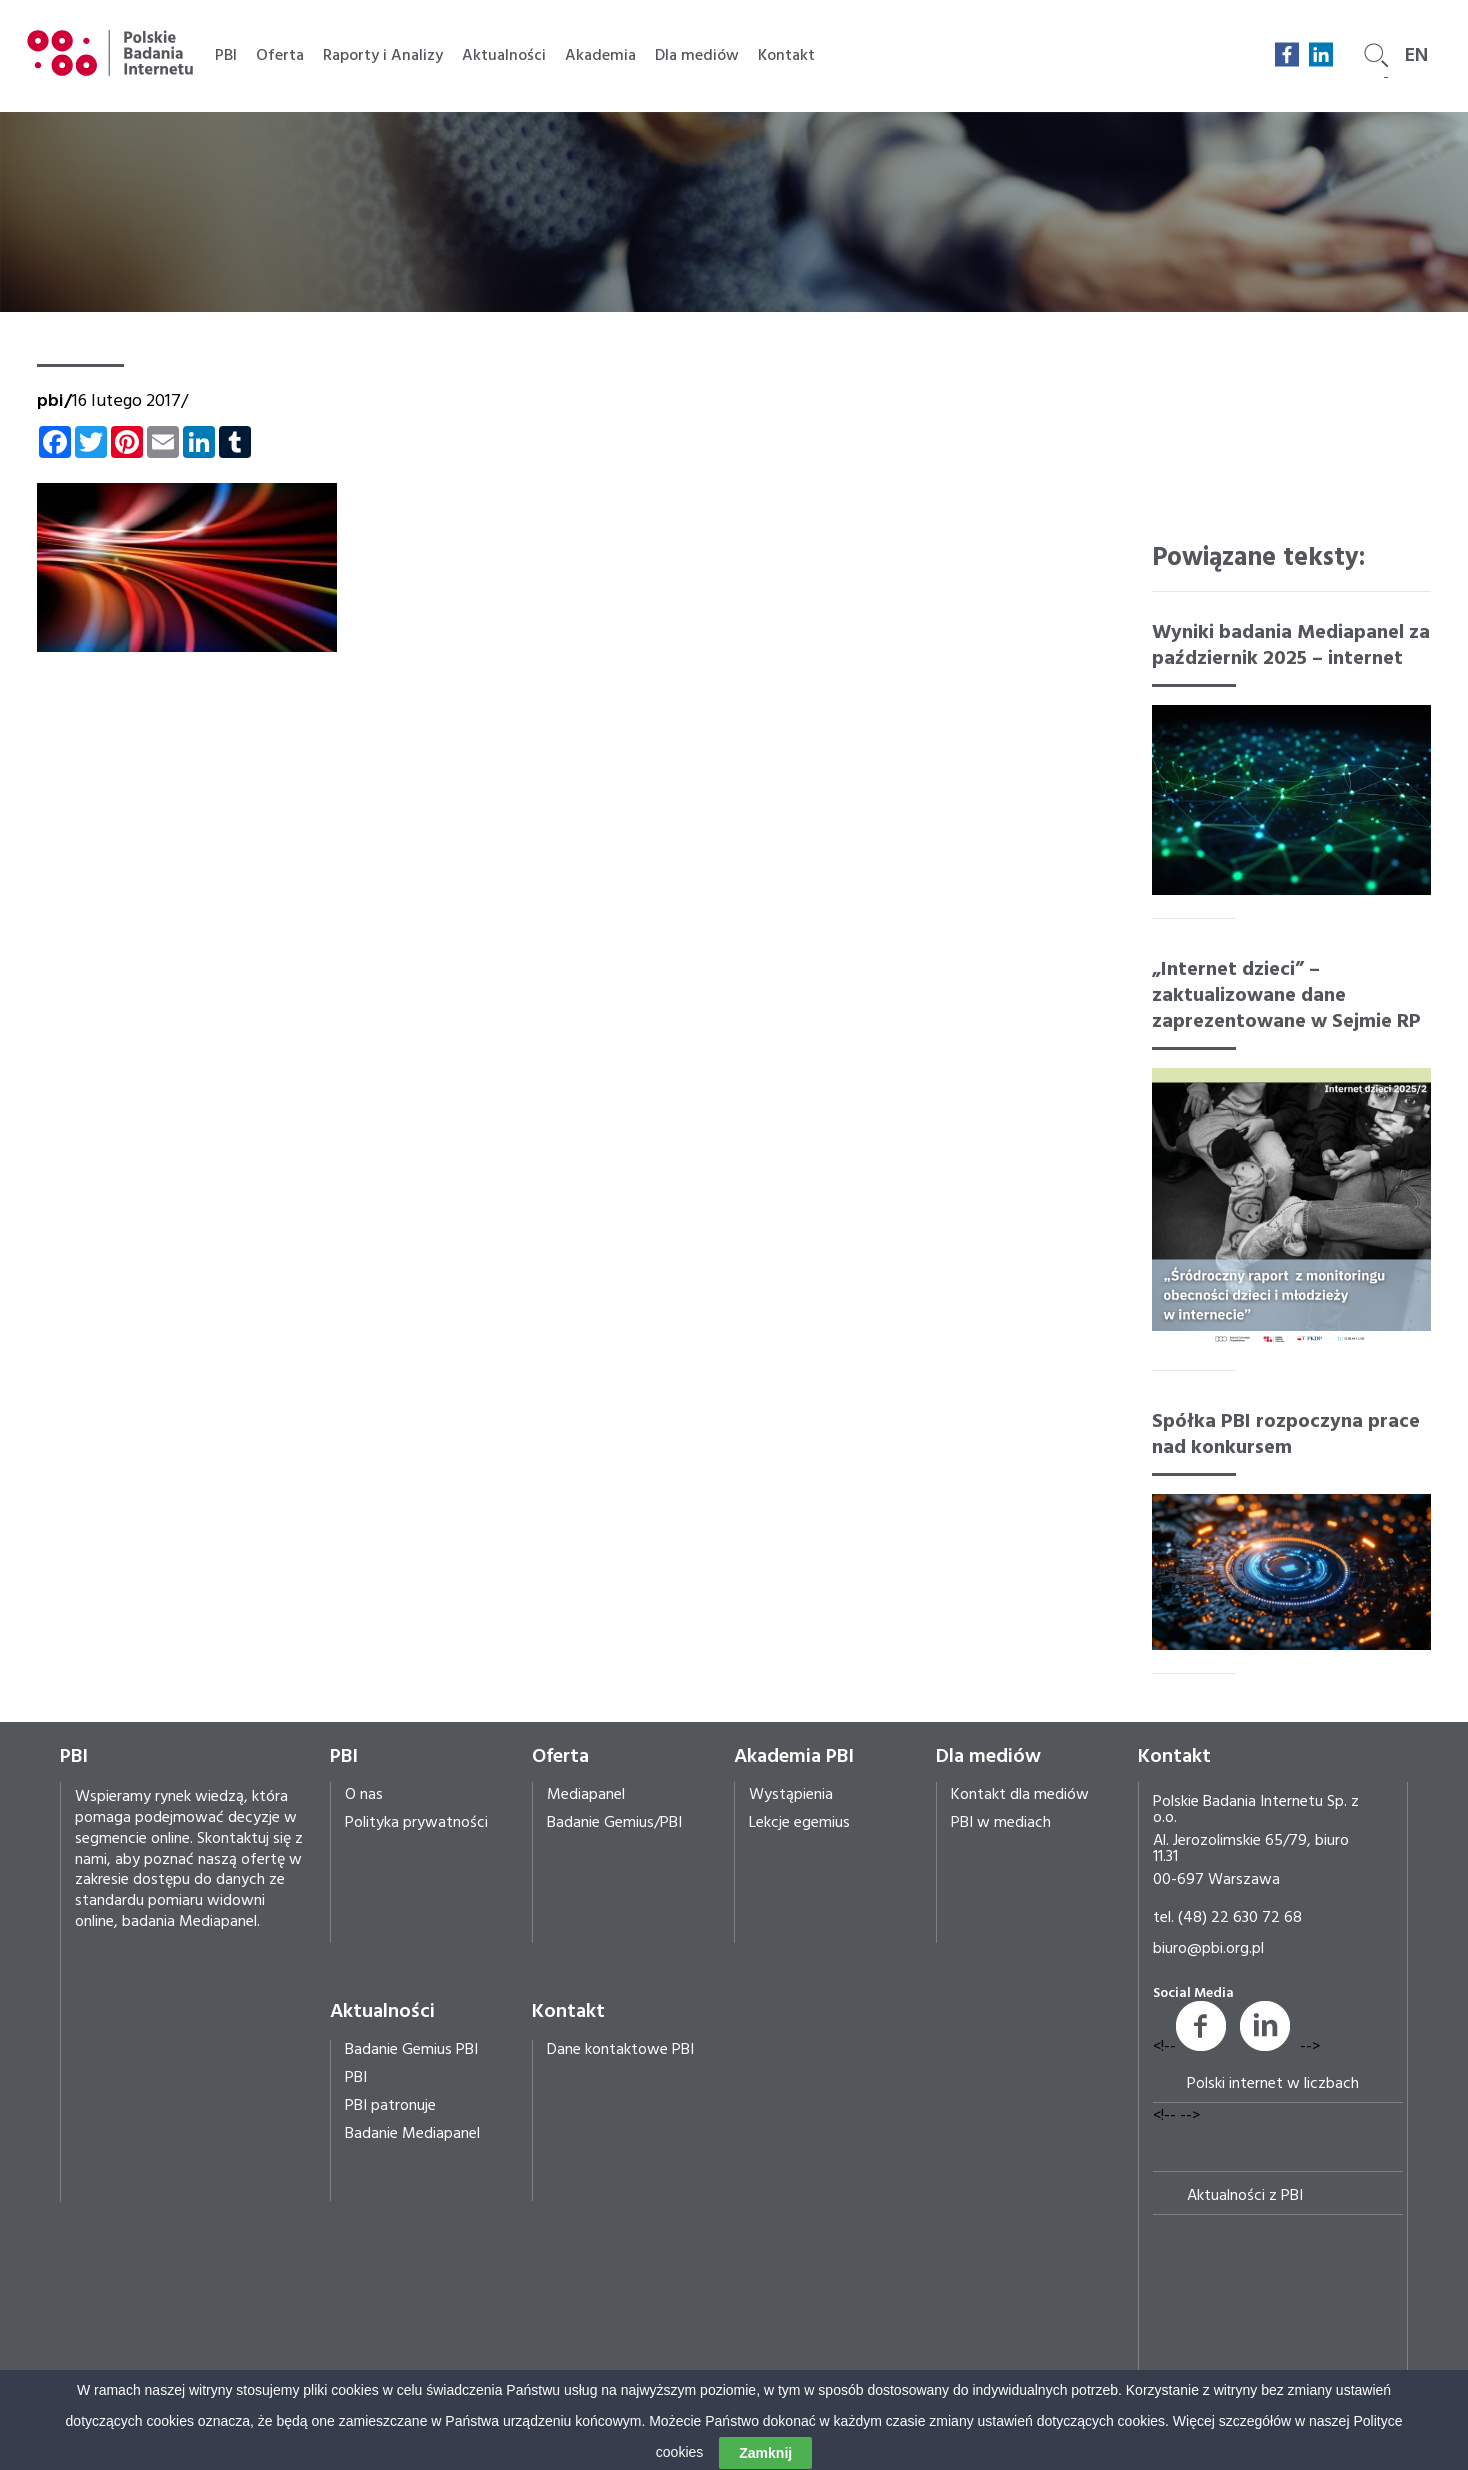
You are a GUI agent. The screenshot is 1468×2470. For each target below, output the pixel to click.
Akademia (600, 56)
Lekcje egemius (799, 1823)
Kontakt (786, 56)
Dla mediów (697, 56)
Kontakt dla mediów (1020, 1795)
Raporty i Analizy (383, 56)
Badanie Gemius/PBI (614, 1823)
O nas (364, 1795)
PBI (226, 56)
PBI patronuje (390, 2106)
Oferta (280, 56)
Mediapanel (586, 1795)
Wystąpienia (791, 1795)
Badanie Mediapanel (412, 2134)
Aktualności (504, 56)
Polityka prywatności (416, 1823)
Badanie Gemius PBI (411, 2050)
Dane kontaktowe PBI (620, 2050)
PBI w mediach (1001, 1823)
